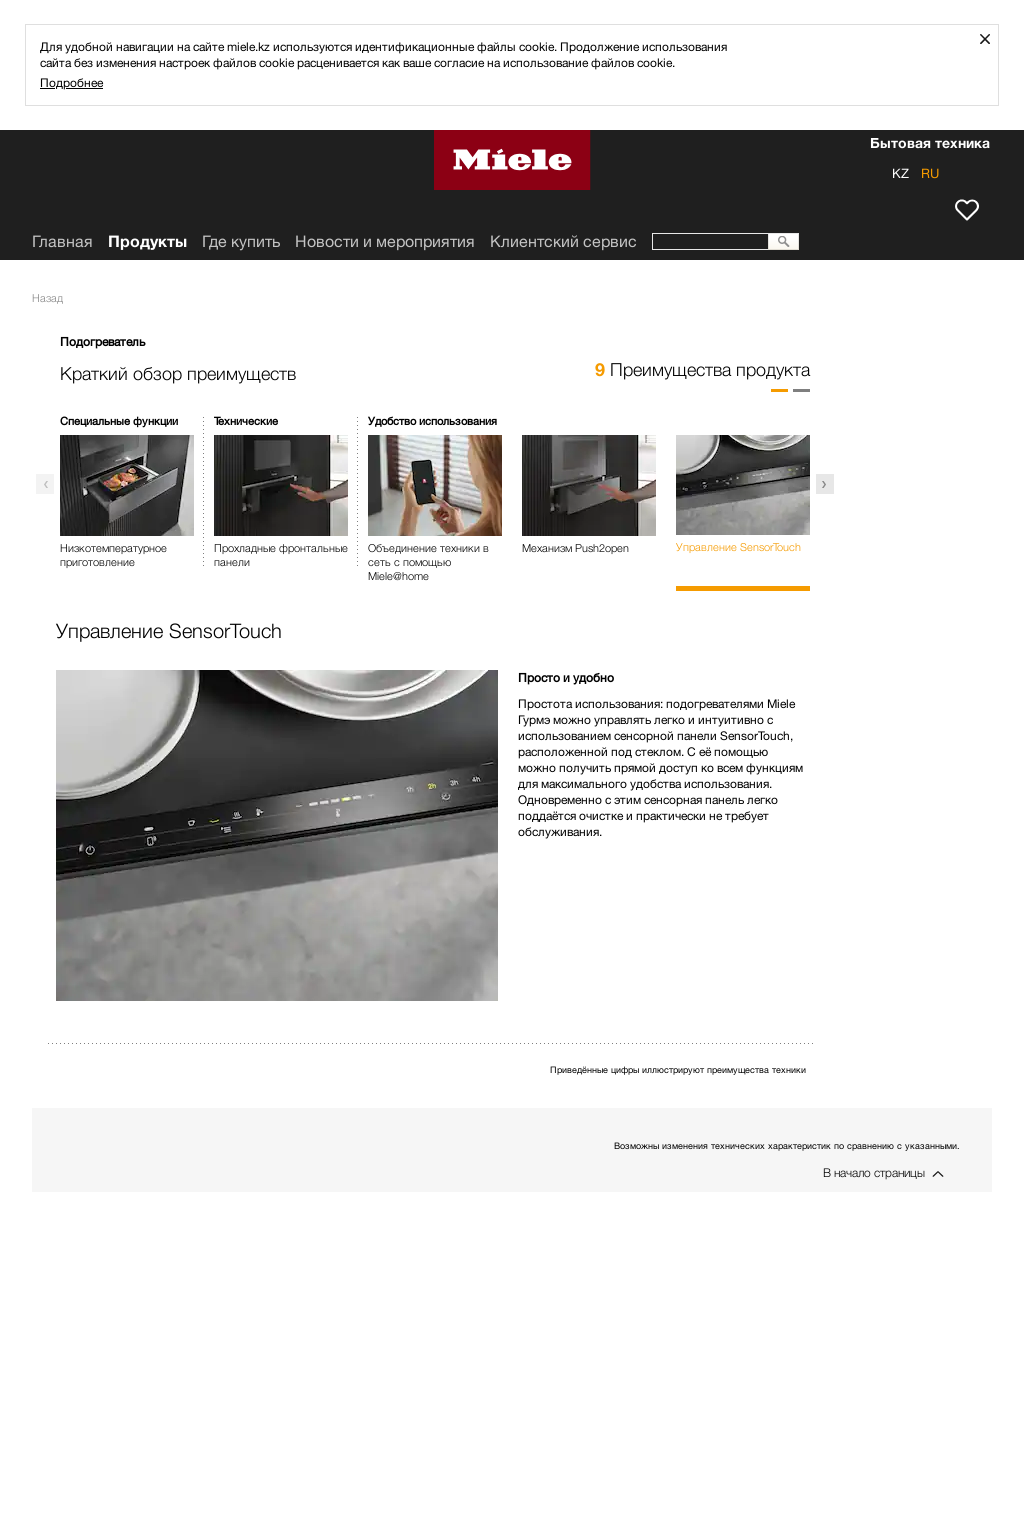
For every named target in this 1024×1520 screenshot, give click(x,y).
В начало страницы (874, 1172)
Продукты (147, 241)
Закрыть (992, 38)
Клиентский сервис (563, 241)
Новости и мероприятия (385, 241)
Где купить (241, 241)
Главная (62, 241)
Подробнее (71, 82)
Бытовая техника (930, 145)
